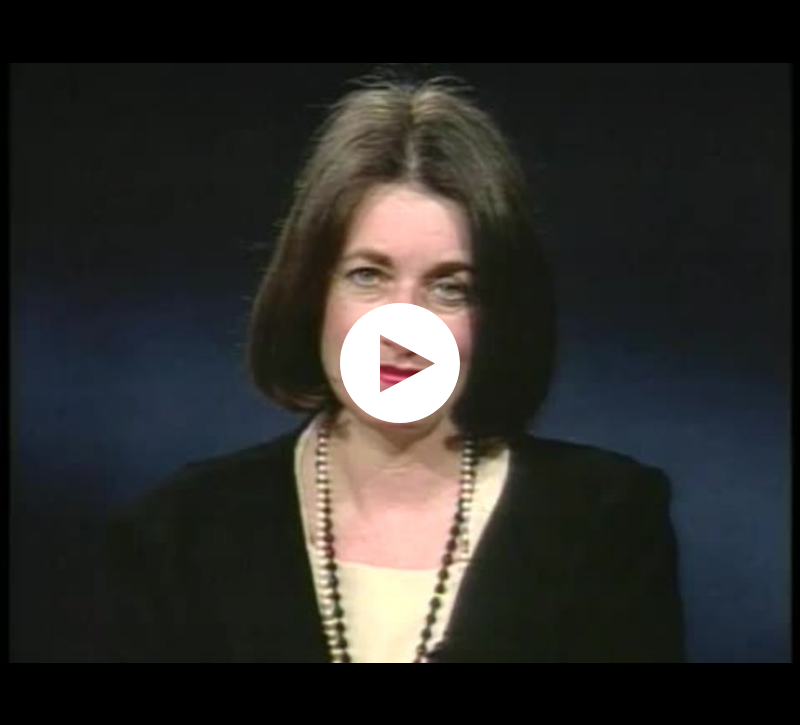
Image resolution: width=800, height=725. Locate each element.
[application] (400, 362)
